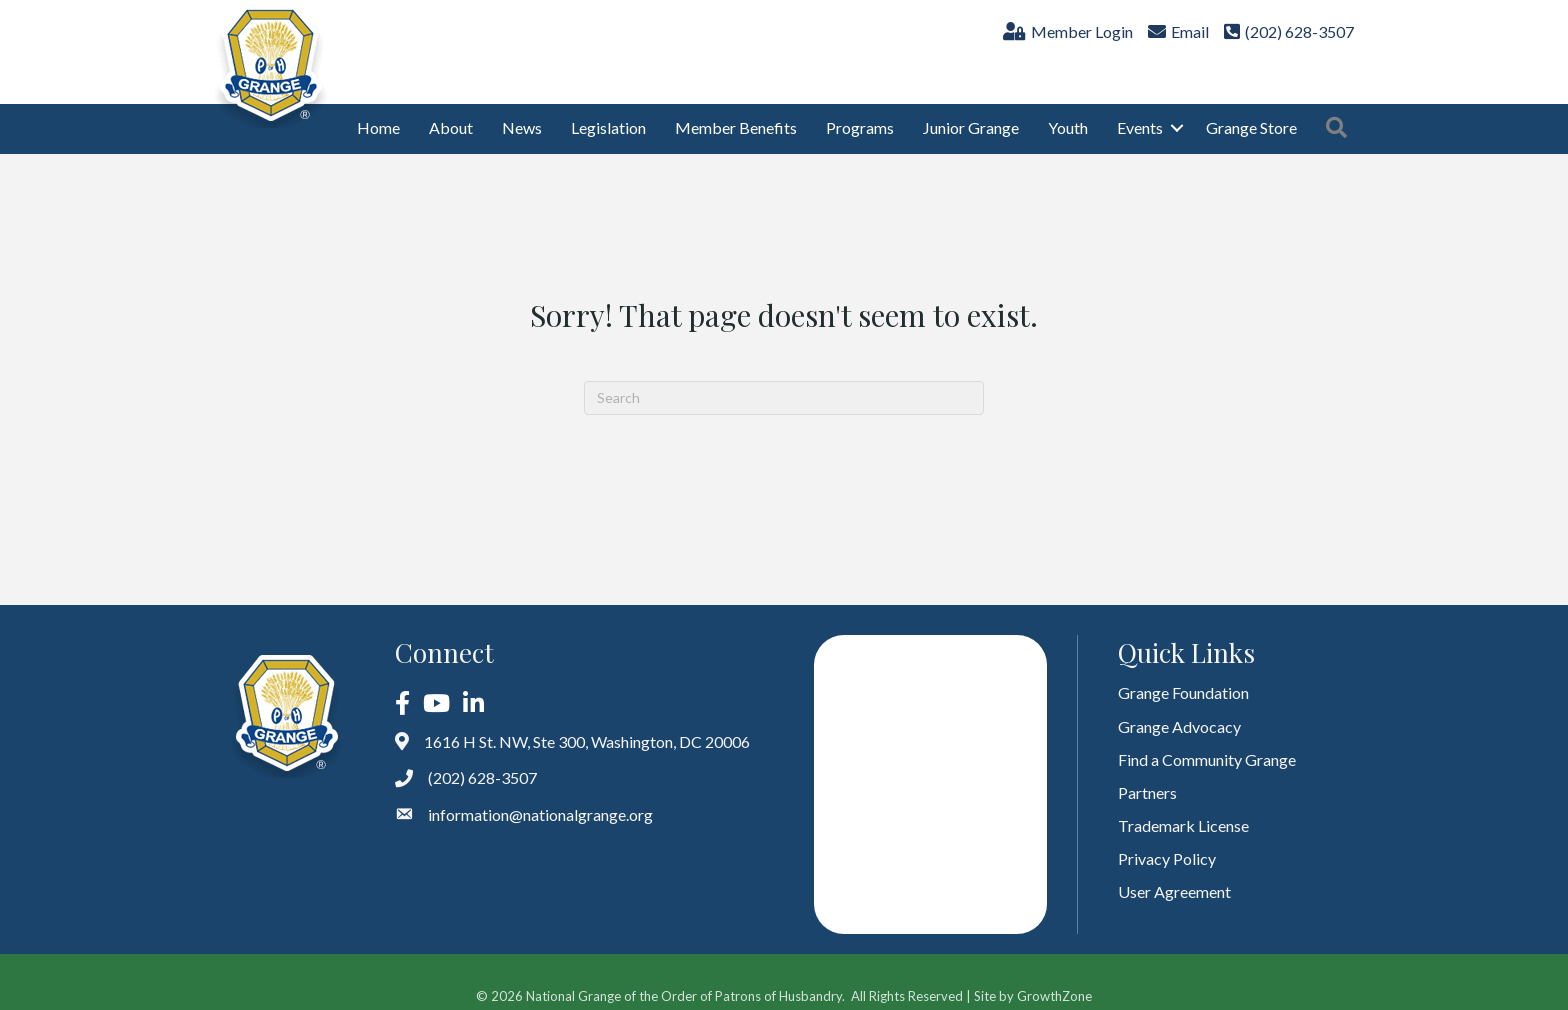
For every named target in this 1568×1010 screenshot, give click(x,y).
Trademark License (1183, 809)
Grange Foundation (1183, 677)
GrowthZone (1054, 980)
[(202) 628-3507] (1286, 36)
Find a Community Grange (1207, 743)
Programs (860, 112)
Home (378, 112)
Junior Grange (971, 112)
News (522, 112)
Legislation (608, 112)
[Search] (784, 382)
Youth (1068, 112)
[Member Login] (1065, 36)
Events (1140, 112)
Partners (1147, 776)
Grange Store (1251, 112)
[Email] (1176, 36)
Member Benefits (736, 112)
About (451, 112)
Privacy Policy (1167, 843)
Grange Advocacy (1179, 710)
